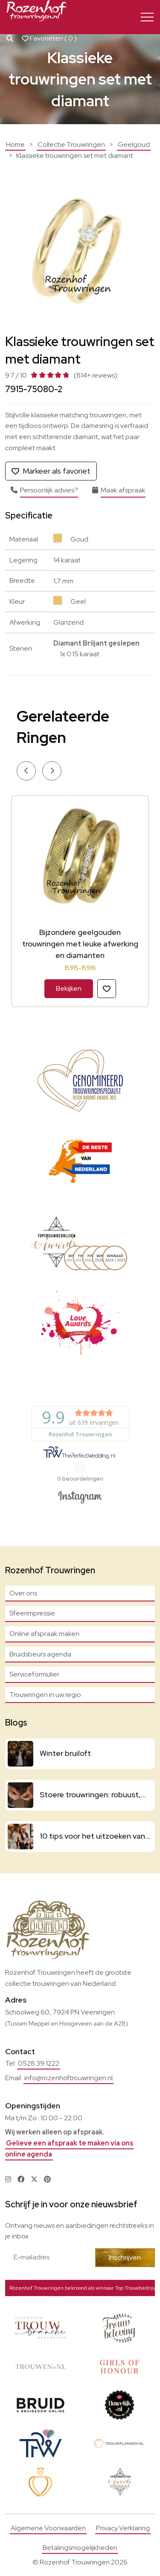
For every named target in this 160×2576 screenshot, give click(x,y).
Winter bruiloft (65, 1753)
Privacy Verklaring (123, 2528)
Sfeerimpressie (32, 1613)
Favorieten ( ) (49, 38)
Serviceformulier (34, 1674)
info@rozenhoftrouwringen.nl (68, 2077)
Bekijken (68, 988)
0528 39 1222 (38, 2063)
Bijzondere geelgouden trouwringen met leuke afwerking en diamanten (80, 943)
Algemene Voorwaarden (48, 2528)
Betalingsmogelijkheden (80, 2547)
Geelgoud (134, 144)
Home (15, 144)
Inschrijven (125, 2257)
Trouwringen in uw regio (45, 1694)
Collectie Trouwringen (71, 144)
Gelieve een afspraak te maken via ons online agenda (69, 2149)
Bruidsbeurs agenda (40, 1654)
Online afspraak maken (44, 1633)
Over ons (23, 1593)
